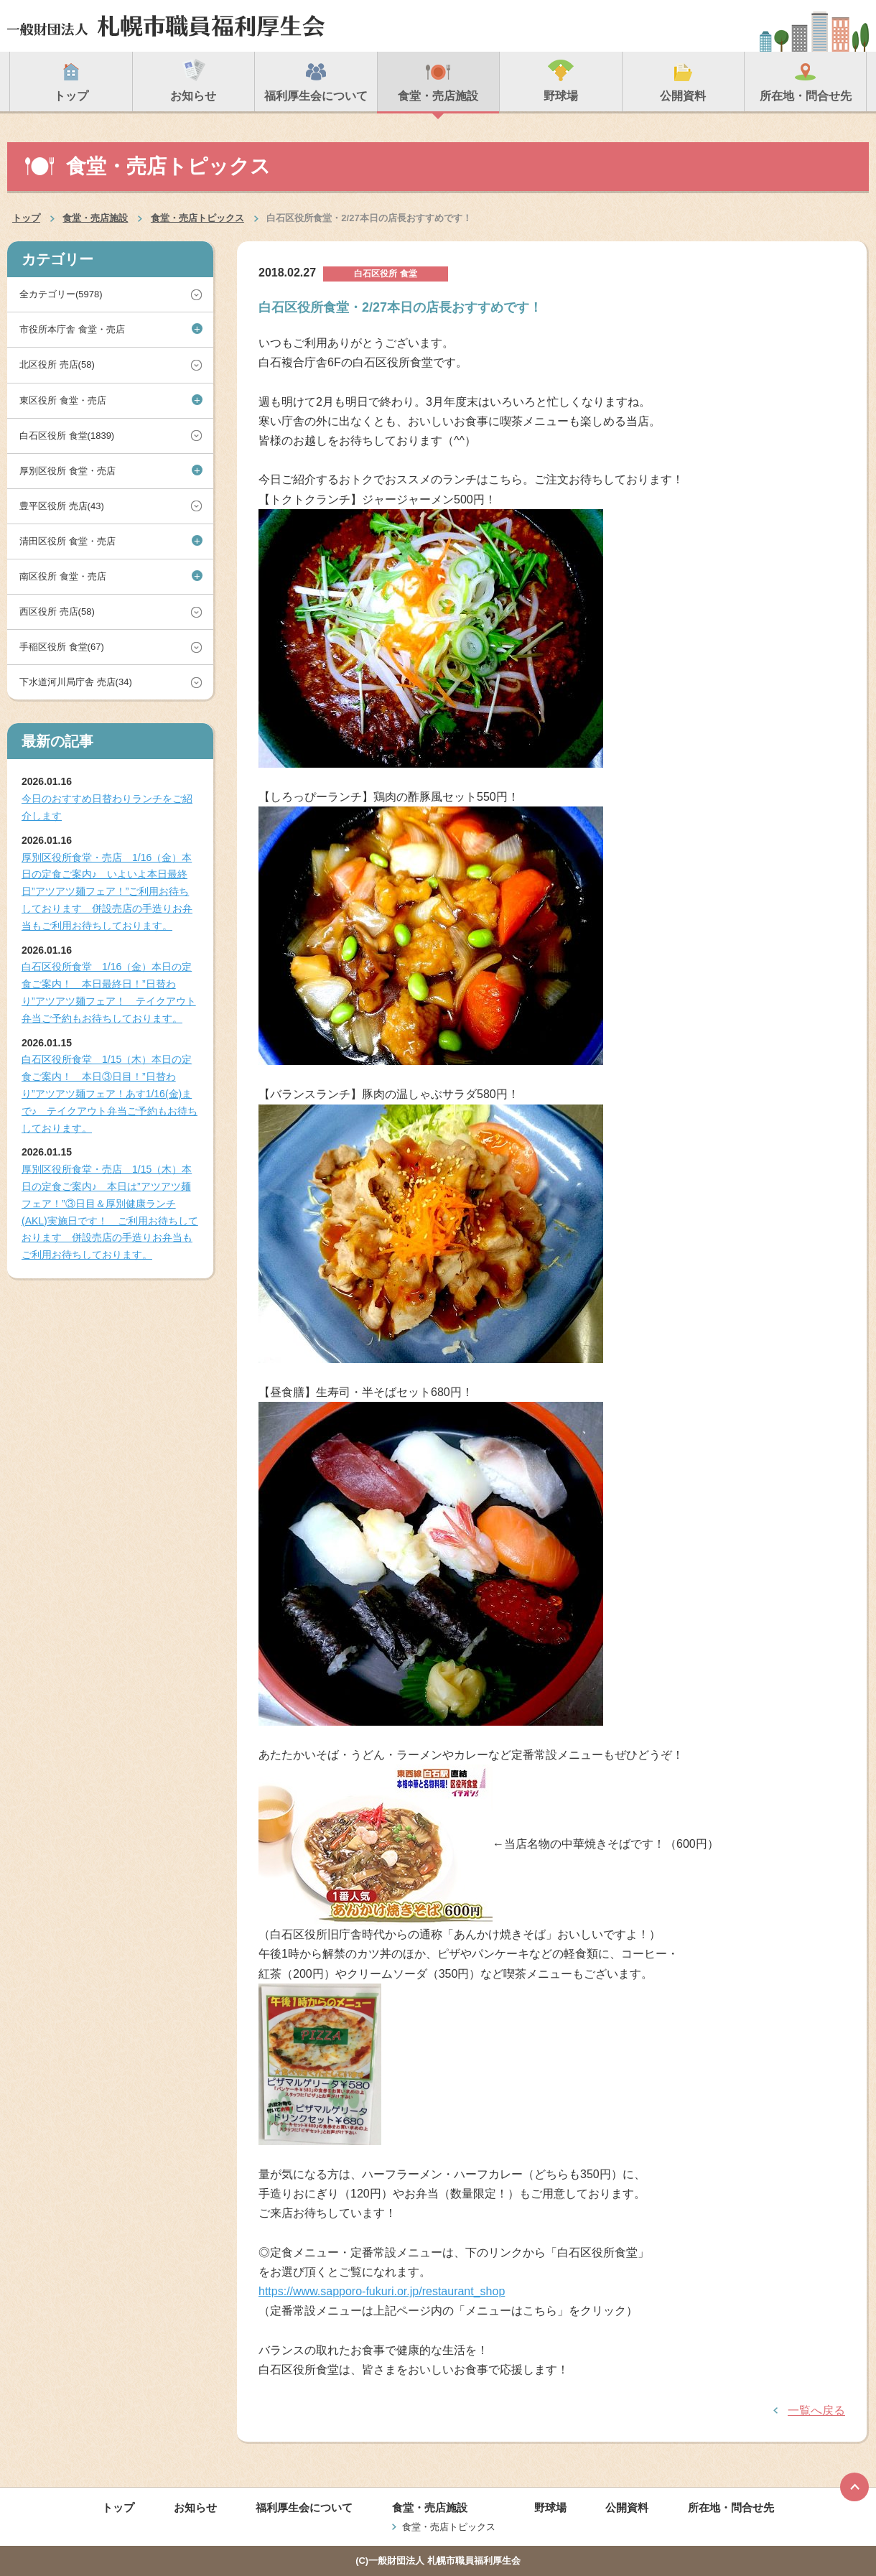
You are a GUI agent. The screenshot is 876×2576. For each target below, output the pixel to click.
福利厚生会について (304, 2507)
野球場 (550, 2507)
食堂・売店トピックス (197, 218)
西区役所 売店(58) (57, 611)
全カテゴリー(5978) (61, 294)
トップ (26, 218)
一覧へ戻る (816, 2410)
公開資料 (626, 2507)
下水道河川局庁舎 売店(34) (75, 681)
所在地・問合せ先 (731, 2507)
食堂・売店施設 (95, 218)
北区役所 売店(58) (57, 364)
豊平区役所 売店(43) (61, 506)
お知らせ (195, 2507)
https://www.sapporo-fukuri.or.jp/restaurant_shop (381, 2291)
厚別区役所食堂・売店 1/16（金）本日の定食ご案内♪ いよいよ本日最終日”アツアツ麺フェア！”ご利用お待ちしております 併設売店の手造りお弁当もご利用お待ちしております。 (107, 891)
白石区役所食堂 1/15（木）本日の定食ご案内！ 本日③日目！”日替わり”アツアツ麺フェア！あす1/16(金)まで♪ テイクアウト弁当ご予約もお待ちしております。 (109, 1093)
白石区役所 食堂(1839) (66, 435)
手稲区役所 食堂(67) (61, 646)
